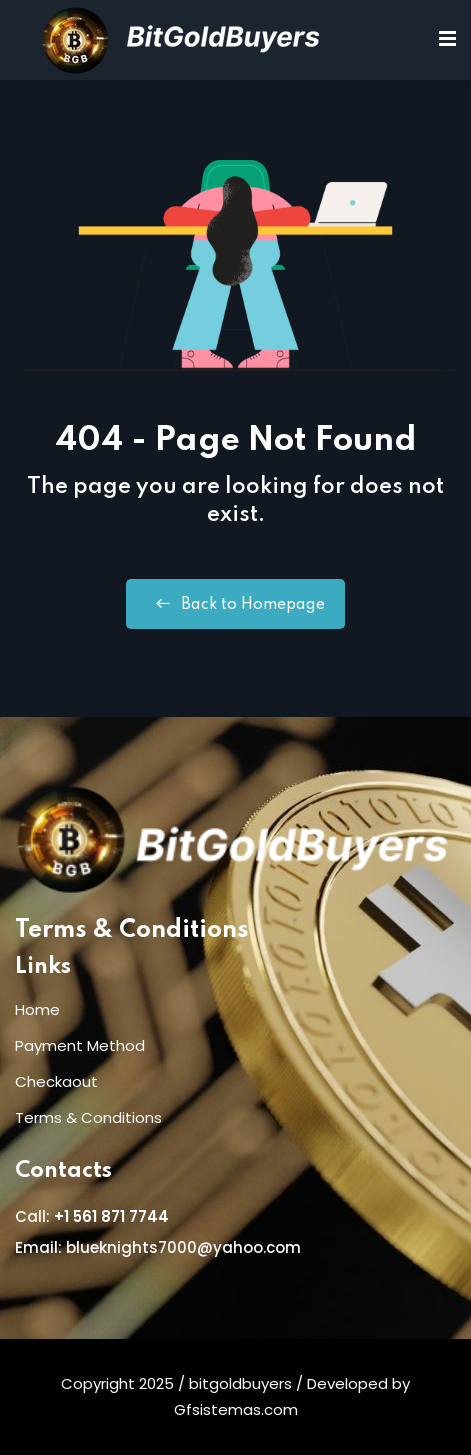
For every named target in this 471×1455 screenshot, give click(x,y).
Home (37, 1009)
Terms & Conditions (132, 930)
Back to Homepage (235, 604)
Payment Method (80, 1045)
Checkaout (56, 1081)
